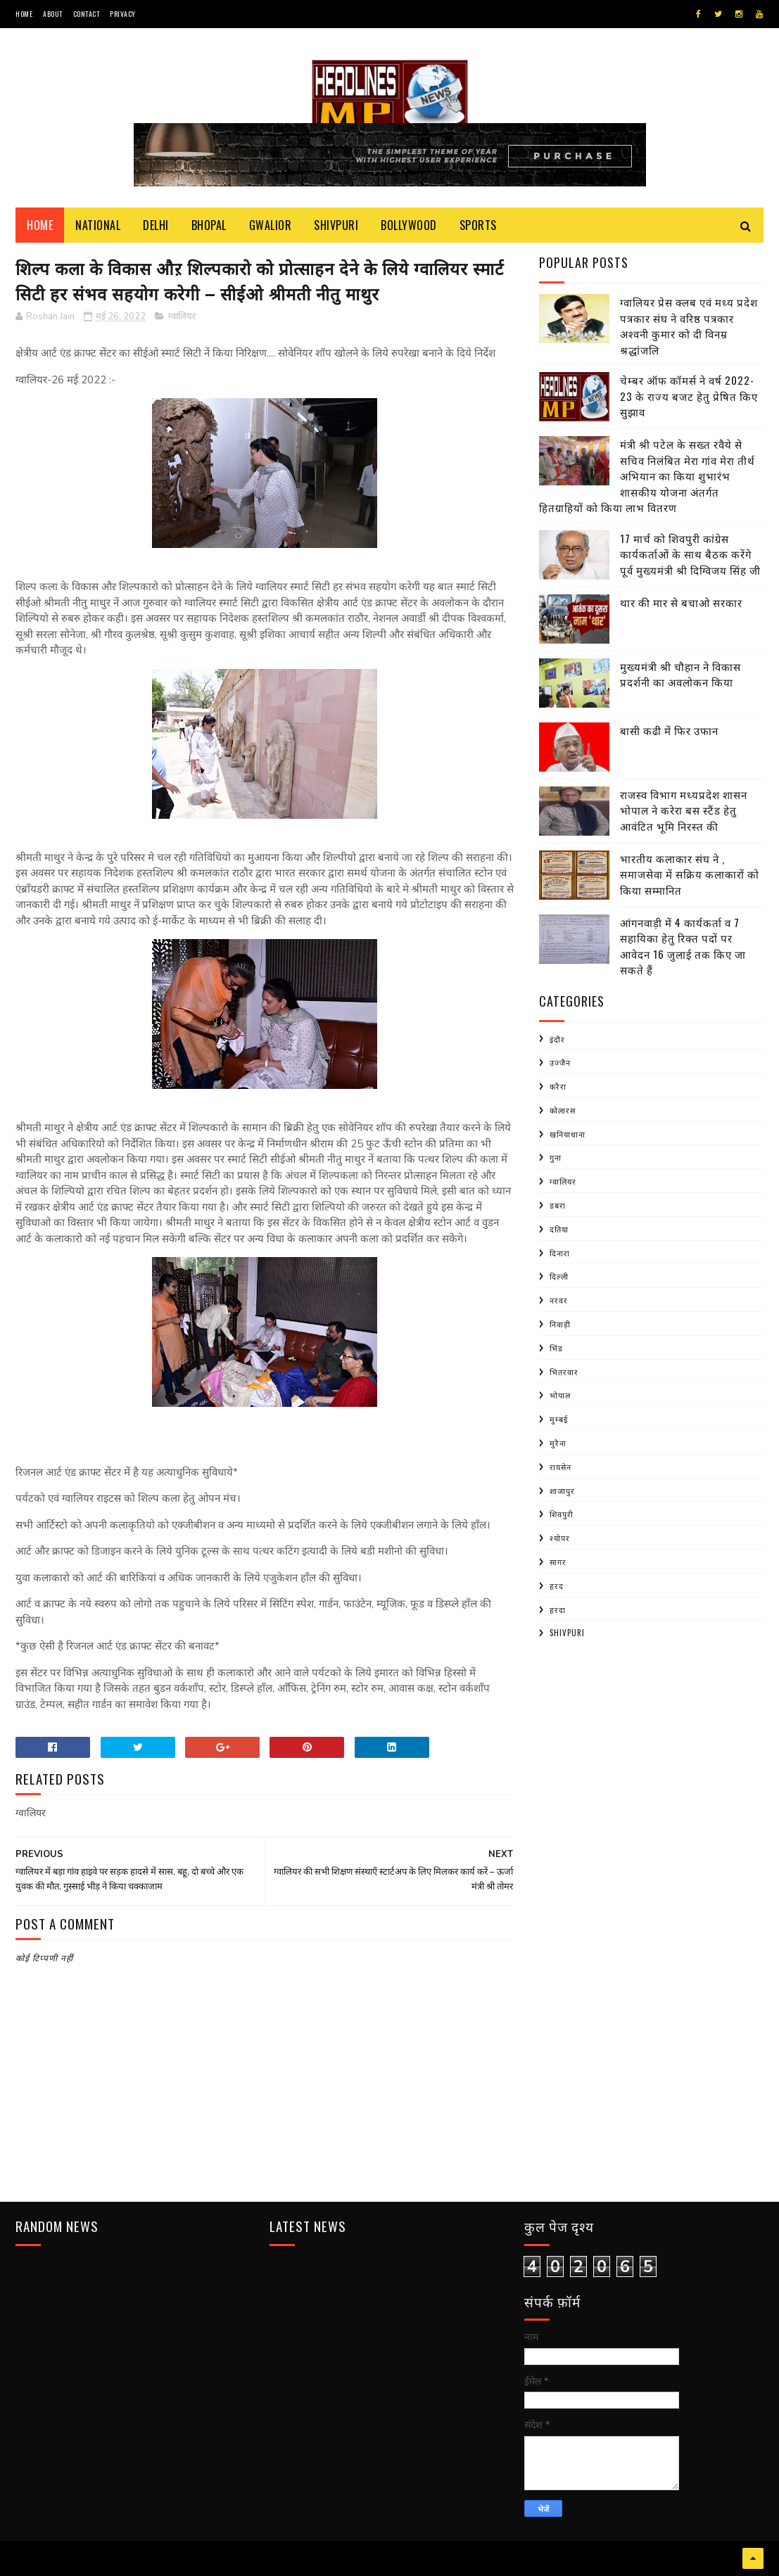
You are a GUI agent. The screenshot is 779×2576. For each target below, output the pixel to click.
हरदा (558, 1609)
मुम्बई (559, 1418)
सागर (558, 1561)
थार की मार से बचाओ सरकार (681, 602)
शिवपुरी (562, 1513)
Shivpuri (336, 225)
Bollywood (409, 225)
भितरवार (564, 1371)
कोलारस (563, 1110)
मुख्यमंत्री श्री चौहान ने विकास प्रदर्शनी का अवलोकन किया (680, 674)
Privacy (123, 13)
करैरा (558, 1086)
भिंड (556, 1347)
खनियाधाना (567, 1134)
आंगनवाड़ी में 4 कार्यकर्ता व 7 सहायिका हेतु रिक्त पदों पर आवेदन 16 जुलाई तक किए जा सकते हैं (683, 946)
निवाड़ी (560, 1324)
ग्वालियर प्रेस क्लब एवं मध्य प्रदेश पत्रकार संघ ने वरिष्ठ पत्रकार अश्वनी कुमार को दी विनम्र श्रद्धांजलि (689, 325)
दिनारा (560, 1252)
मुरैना (558, 1442)
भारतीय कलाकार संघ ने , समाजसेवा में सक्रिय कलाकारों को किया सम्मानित (689, 874)
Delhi (156, 225)
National (97, 225)
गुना (556, 1157)
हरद (557, 1585)
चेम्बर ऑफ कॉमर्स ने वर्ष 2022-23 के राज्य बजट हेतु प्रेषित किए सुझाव (689, 395)
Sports (478, 225)
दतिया (559, 1229)
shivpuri (567, 1632)
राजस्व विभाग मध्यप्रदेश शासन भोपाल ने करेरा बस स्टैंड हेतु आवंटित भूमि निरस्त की (683, 810)
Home (23, 13)
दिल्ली (559, 1276)
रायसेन (560, 1466)
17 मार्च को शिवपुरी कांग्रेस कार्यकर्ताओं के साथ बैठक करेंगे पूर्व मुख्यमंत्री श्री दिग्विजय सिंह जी (690, 554)
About (53, 13)
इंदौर (557, 1039)
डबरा (558, 1205)
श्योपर (560, 1537)
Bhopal (209, 225)
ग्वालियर (182, 316)
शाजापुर (562, 1490)
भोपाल (560, 1395)
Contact (86, 13)
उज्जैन (560, 1062)
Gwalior (270, 225)
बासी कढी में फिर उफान (669, 730)
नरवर (559, 1300)
